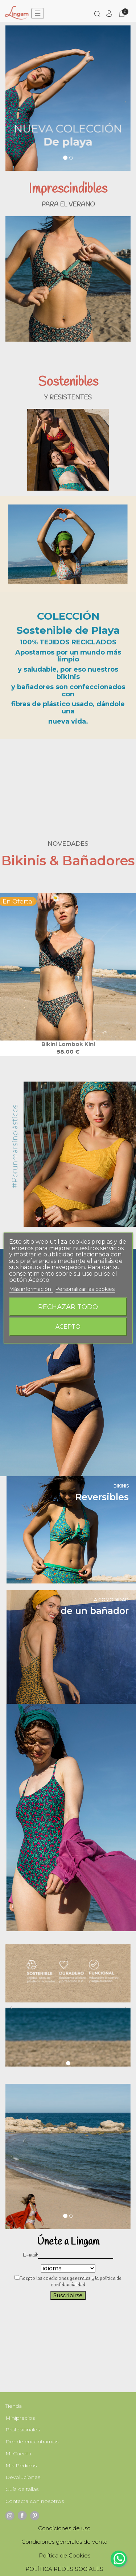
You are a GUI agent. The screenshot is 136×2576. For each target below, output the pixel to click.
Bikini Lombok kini (68, 1044)
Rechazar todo (68, 1307)
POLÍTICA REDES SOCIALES (64, 2568)
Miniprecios (20, 2418)
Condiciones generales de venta (64, 2541)
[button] (11, 105)
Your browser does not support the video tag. (68, 780)
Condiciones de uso (64, 2528)
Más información (31, 1288)
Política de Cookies (64, 2555)
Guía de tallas (21, 2489)
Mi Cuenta (18, 2453)
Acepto (68, 1326)
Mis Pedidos (21, 2465)
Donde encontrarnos (31, 2441)
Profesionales (22, 2429)
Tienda (13, 2406)
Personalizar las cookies (85, 1288)
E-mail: (30, 2255)
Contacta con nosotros (34, 2501)
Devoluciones (22, 2477)
